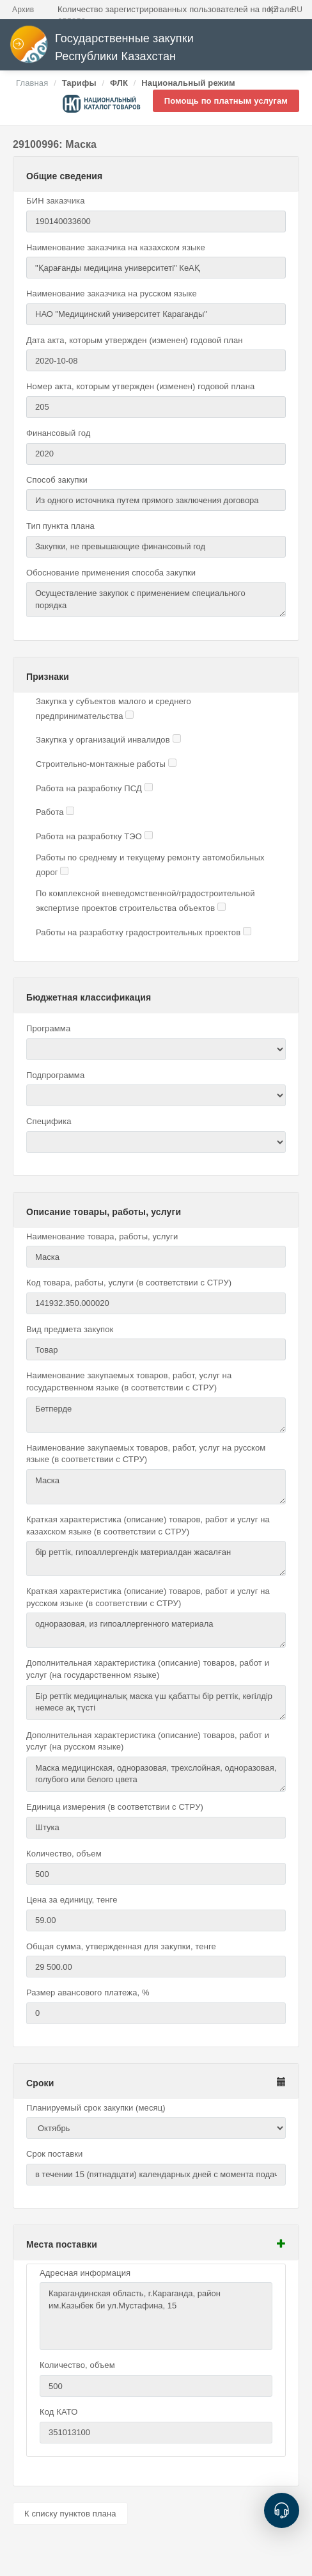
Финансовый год (58, 433)
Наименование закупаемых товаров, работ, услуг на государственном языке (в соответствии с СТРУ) (128, 1381)
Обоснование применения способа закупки (111, 572)
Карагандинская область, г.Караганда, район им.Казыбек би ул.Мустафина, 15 (156, 2316)
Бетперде (156, 1415)
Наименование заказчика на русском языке (111, 293)
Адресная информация (85, 2273)
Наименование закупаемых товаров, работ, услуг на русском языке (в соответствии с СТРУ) (145, 1454)
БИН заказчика (55, 200)
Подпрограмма (55, 1075)
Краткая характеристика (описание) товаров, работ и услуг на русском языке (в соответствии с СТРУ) (148, 1597)
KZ (274, 9)
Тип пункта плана (60, 526)
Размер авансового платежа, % (88, 1992)
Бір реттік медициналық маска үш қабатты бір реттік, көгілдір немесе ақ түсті (156, 1702)
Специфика (49, 1121)
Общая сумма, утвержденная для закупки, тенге (121, 1946)
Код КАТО (58, 2412)
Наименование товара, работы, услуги (102, 1236)
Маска (156, 1486)
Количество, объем (64, 1853)
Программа (48, 1028)
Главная (32, 83)
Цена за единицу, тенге (72, 1899)
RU (296, 9)
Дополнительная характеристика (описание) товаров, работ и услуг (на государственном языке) (147, 1669)
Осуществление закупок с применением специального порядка (156, 599)
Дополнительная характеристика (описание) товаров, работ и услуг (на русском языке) (147, 1741)
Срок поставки (54, 2154)
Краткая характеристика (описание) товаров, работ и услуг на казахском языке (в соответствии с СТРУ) (148, 1525)
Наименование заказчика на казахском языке (115, 247)
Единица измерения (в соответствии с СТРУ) (114, 1807)
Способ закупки (57, 480)
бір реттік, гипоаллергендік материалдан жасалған (156, 1558)
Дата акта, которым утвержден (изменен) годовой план (134, 340)
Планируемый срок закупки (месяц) (96, 2108)
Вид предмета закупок (69, 1329)
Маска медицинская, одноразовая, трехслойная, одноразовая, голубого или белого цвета (156, 1774)
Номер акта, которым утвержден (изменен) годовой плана (140, 386)
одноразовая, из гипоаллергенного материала (156, 1630)
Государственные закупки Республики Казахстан (102, 47)
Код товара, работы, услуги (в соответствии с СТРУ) (128, 1282)
